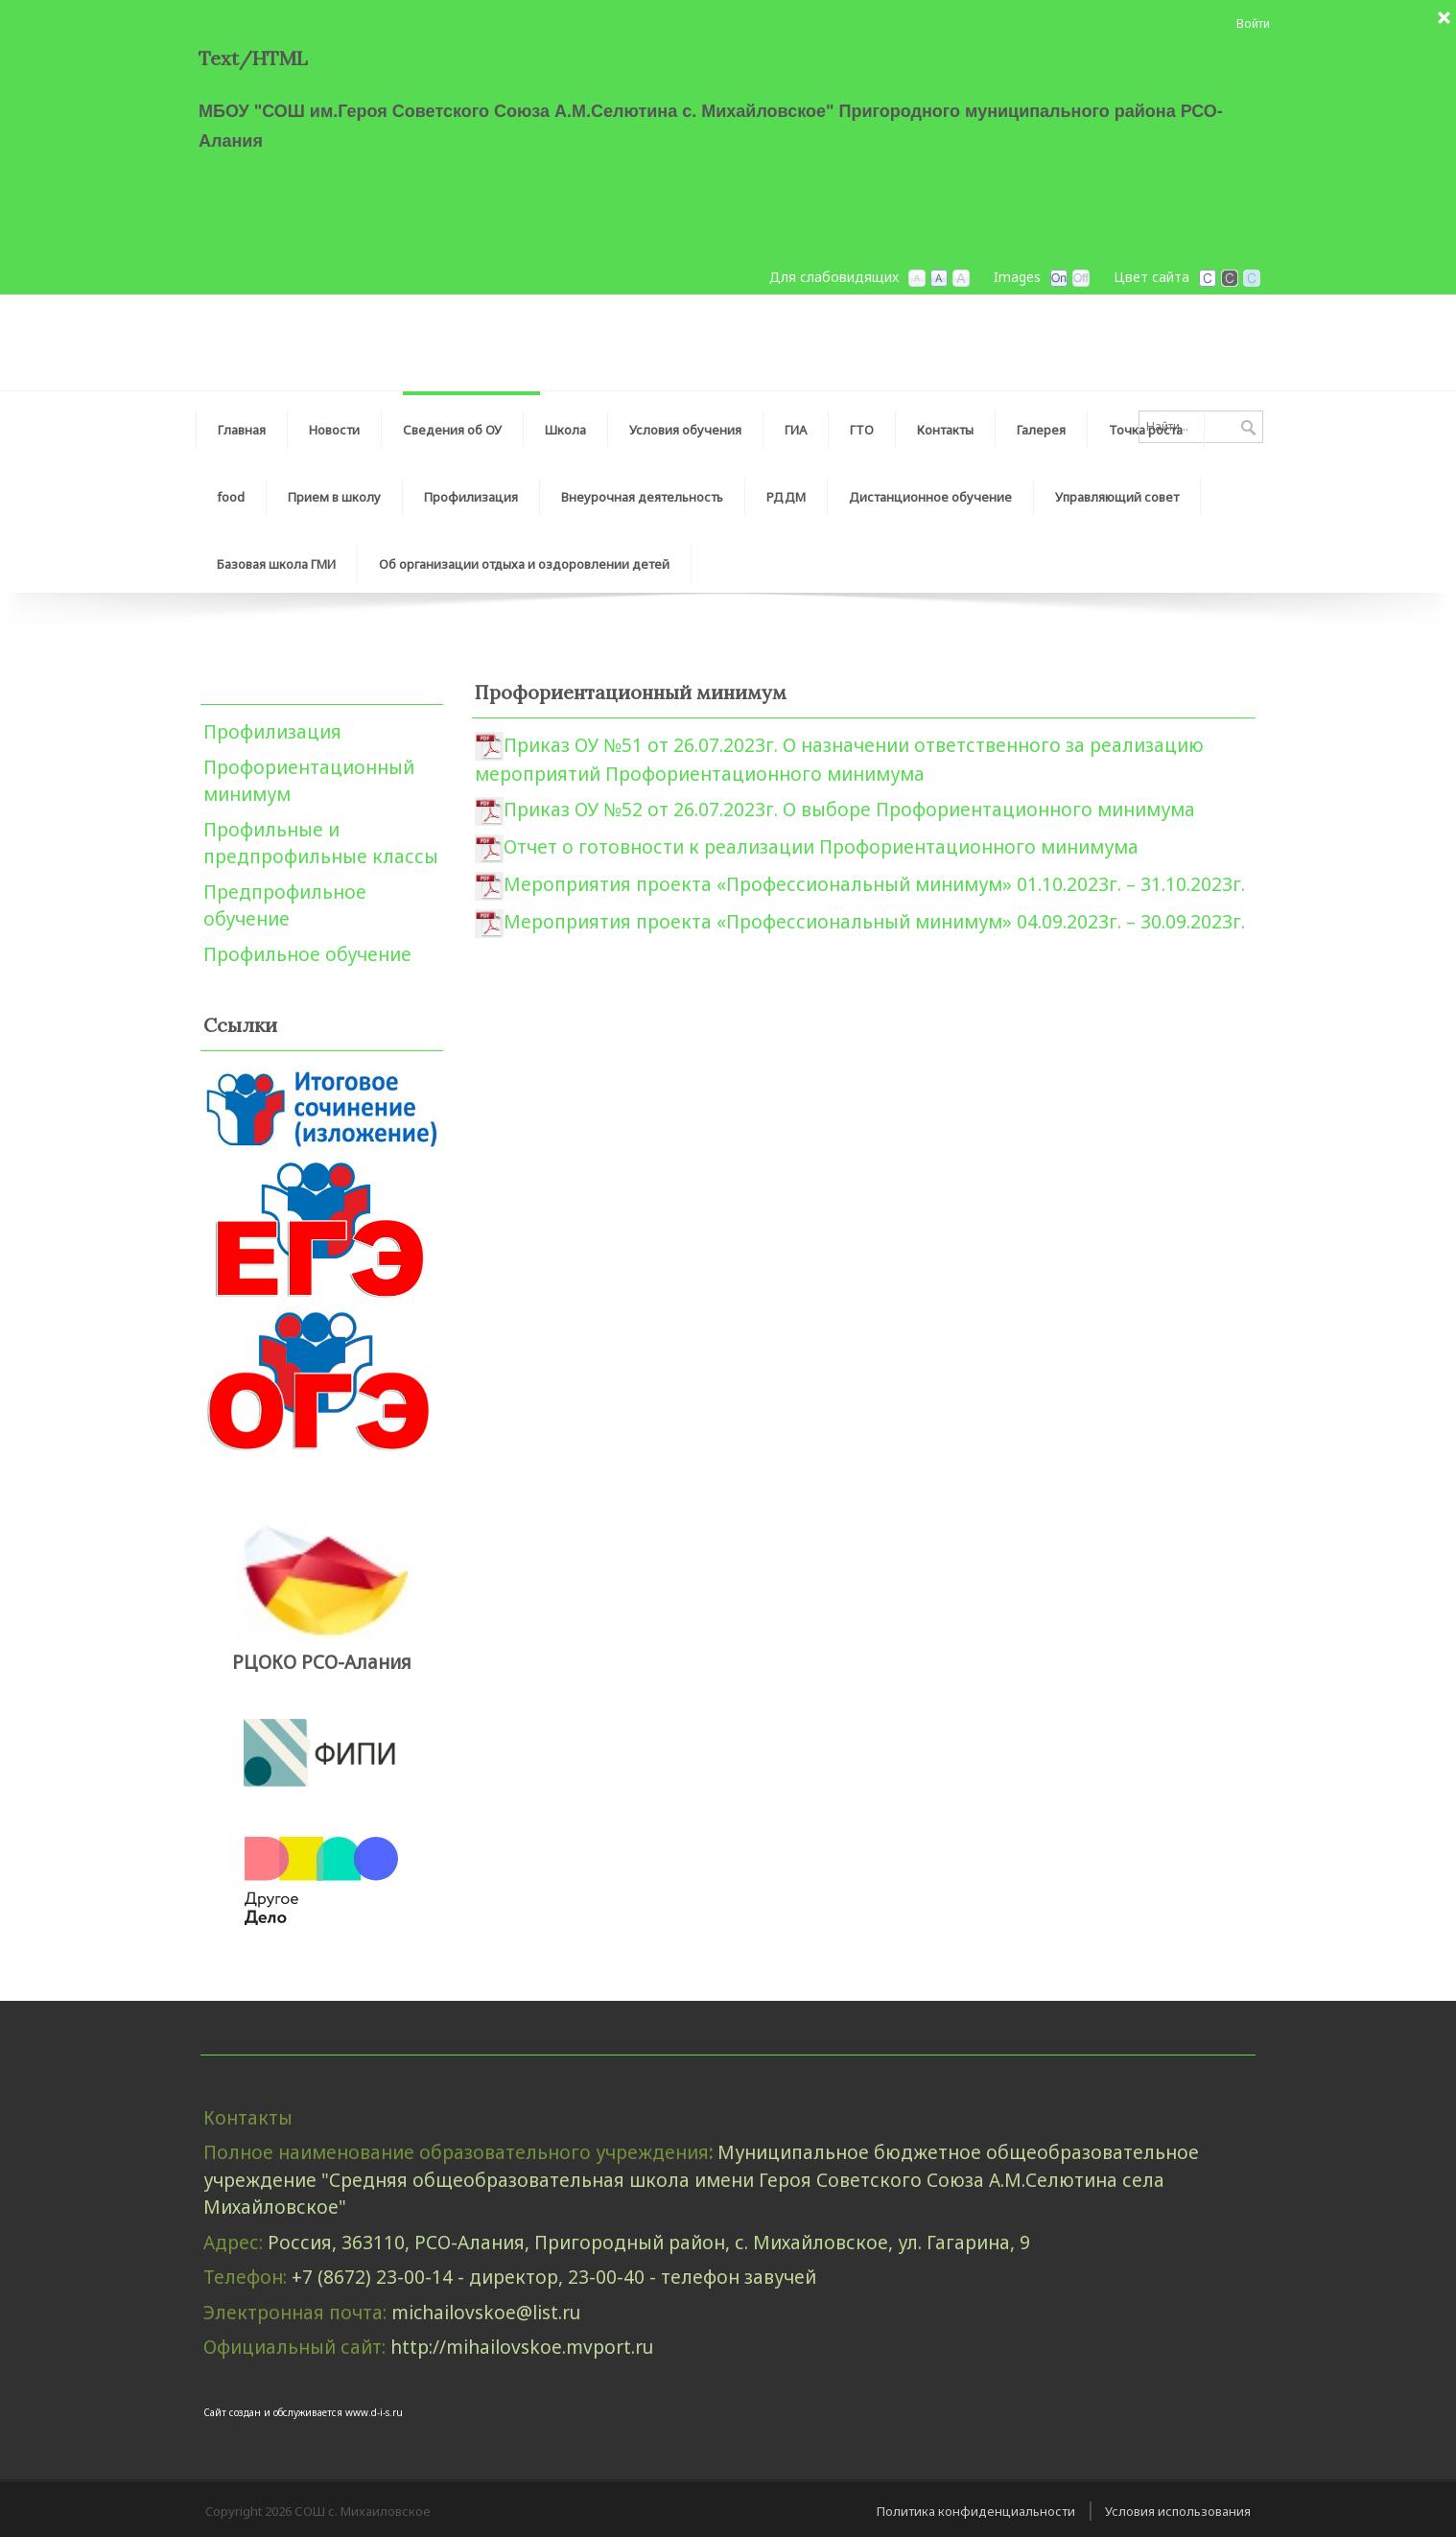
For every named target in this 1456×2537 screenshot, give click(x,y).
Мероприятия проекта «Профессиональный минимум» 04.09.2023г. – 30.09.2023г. (874, 921)
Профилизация (272, 731)
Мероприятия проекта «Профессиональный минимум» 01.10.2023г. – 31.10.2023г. (874, 884)
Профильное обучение (307, 954)
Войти (1253, 23)
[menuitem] (453, 424)
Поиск (1248, 429)
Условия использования (1178, 2511)
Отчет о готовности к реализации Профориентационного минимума (821, 846)
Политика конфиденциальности (976, 2511)
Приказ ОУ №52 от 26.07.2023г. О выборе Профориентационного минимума (849, 809)
